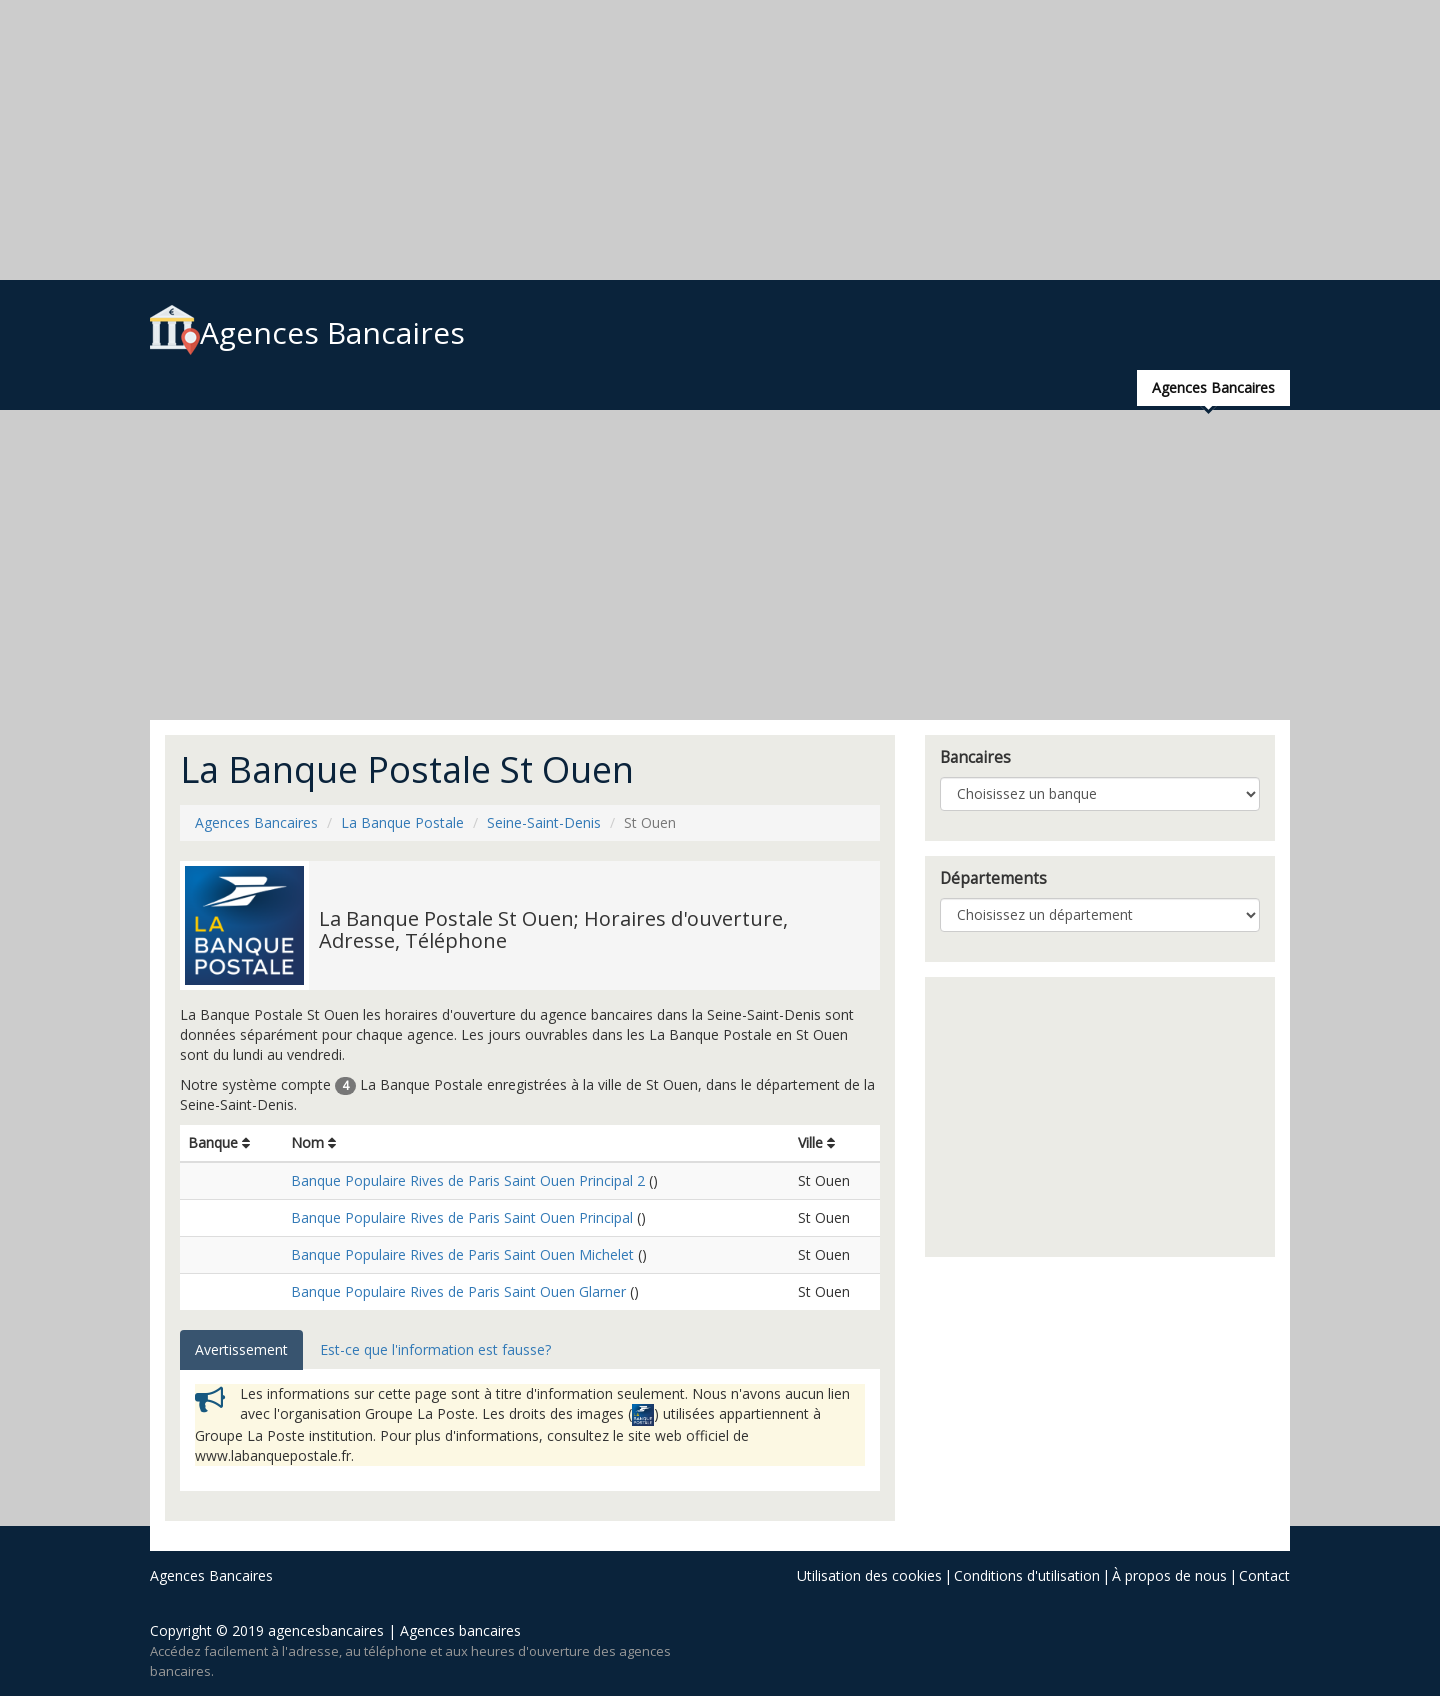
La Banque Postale (402, 822)
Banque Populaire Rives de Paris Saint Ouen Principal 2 (468, 1180)
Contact (1264, 1575)
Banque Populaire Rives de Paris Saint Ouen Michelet (462, 1254)
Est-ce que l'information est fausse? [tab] (435, 1349)
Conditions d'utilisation (1027, 1575)
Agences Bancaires (307, 332)
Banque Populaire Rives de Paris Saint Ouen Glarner (458, 1291)
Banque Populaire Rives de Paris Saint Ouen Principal (462, 1217)
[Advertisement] (600, 140)
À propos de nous (1169, 1575)
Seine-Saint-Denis (544, 822)
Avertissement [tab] (241, 1349)
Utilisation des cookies (869, 1575)
